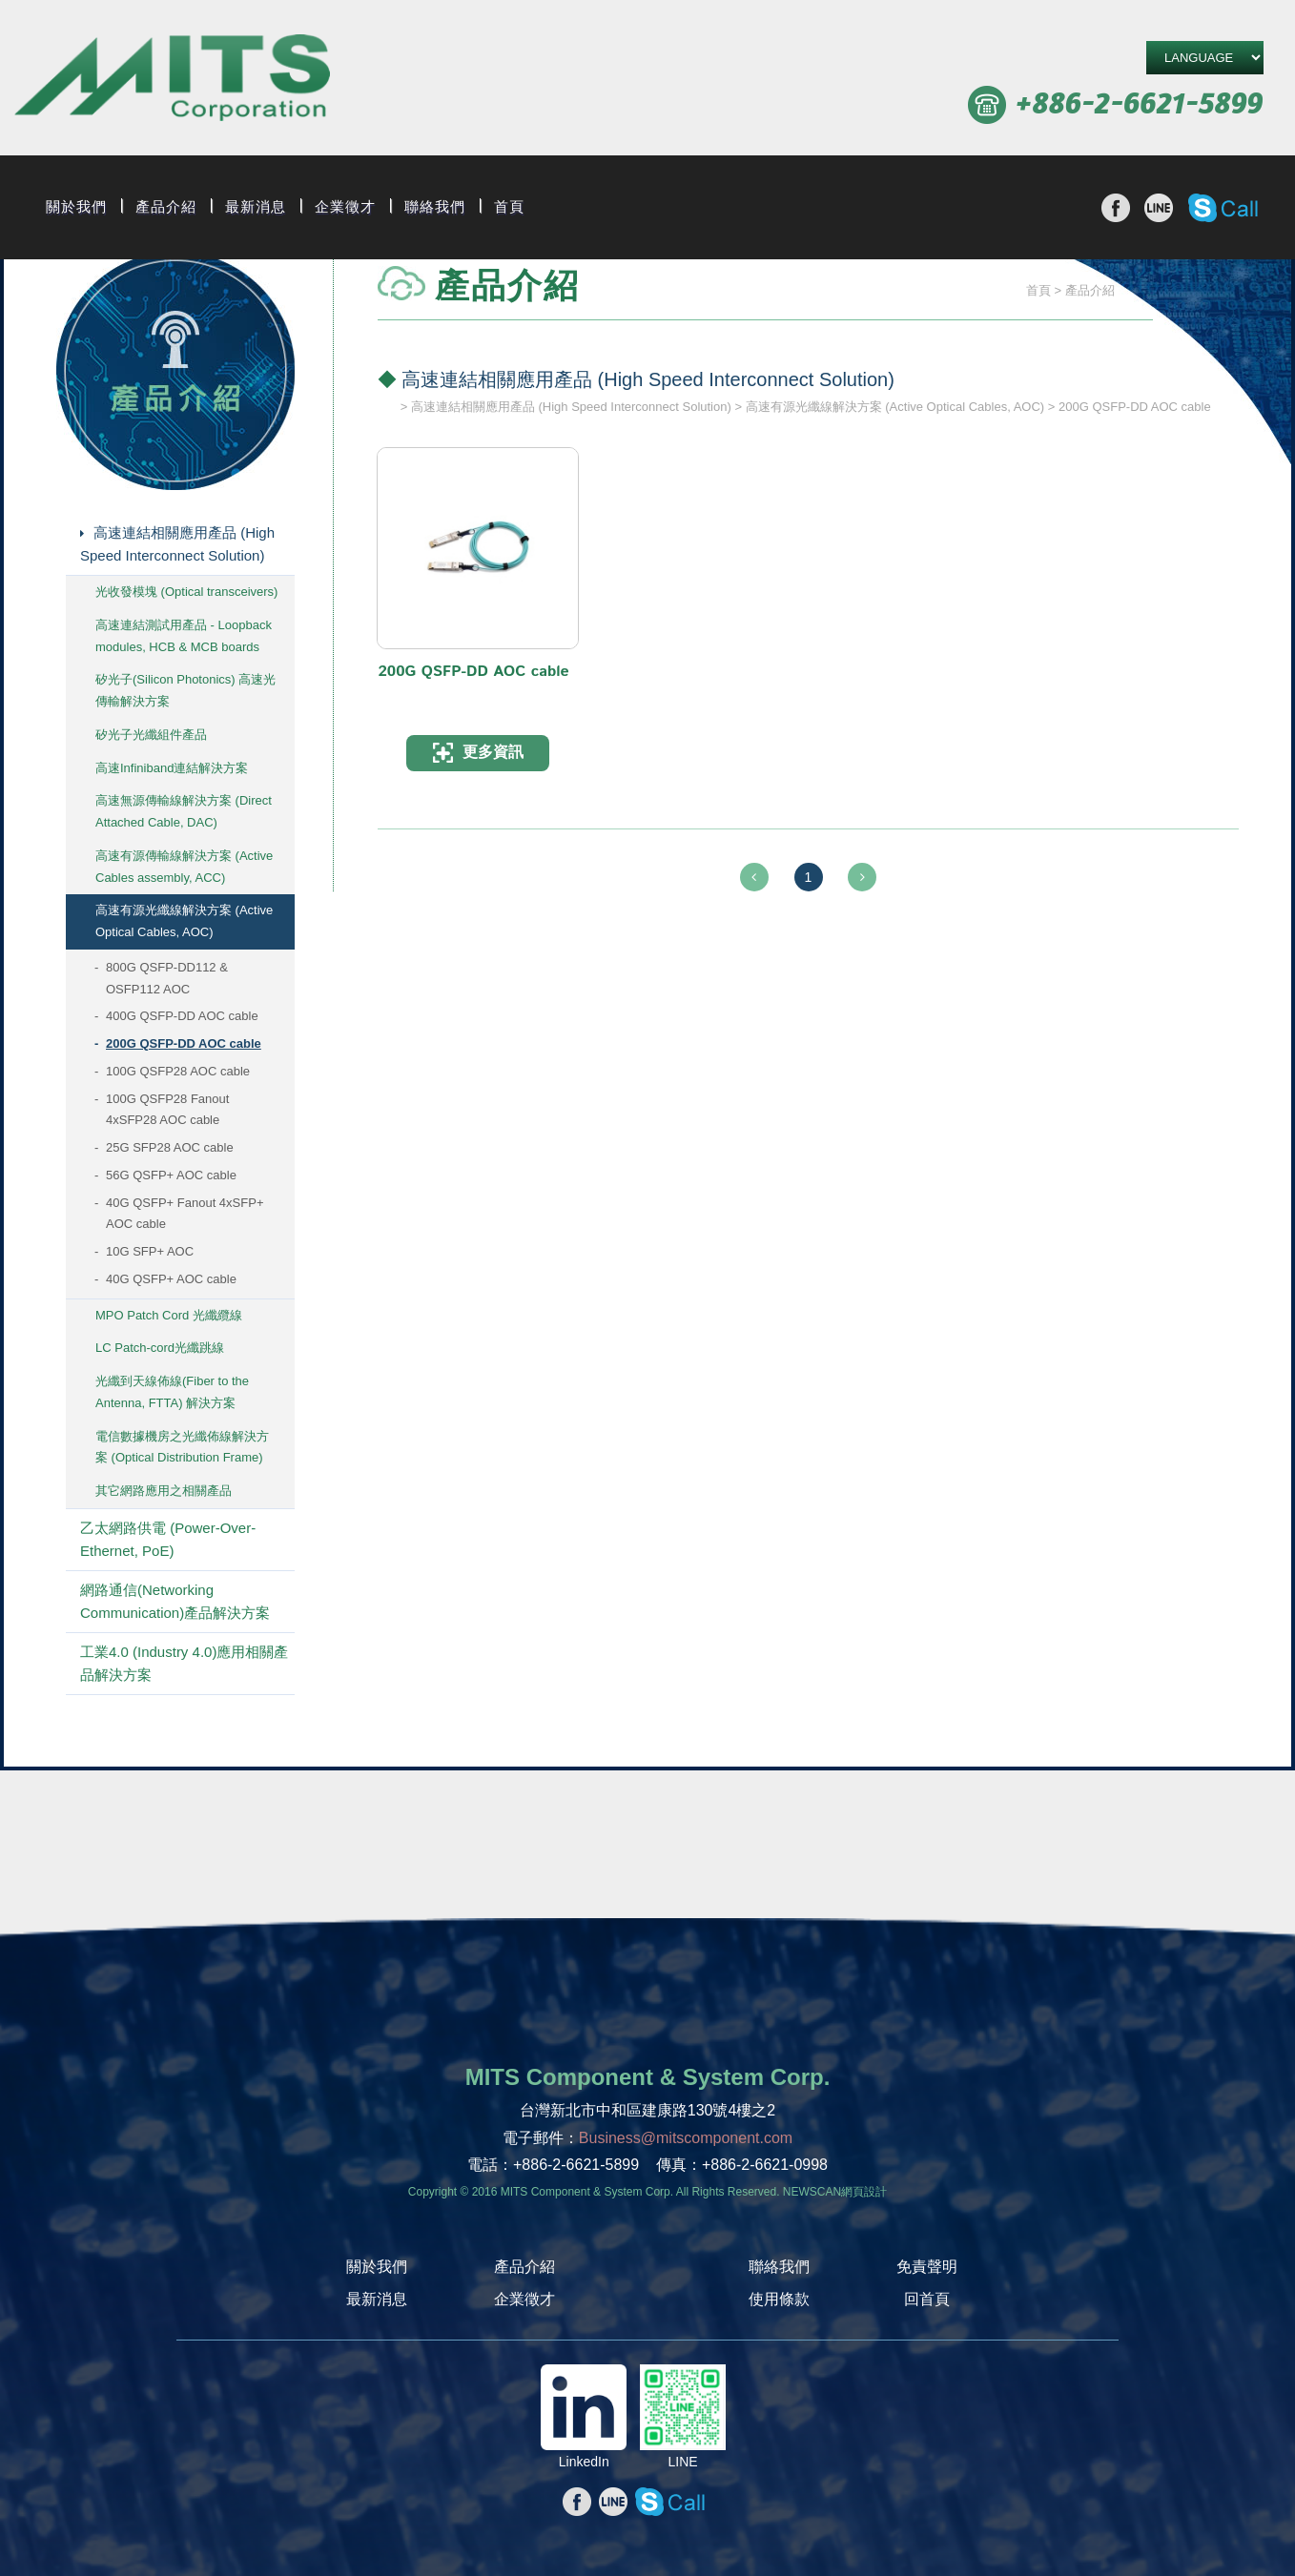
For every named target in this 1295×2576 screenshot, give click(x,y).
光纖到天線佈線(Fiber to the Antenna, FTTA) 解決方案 (172, 1392)
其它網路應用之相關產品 (163, 1490)
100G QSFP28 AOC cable (178, 1071)
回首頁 (927, 2299)
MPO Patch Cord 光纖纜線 (168, 1315)
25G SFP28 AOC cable (170, 1147)
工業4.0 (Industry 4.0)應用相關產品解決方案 (184, 1663)
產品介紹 (165, 206)
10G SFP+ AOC (150, 1251)
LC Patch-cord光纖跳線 (159, 1347)
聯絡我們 (434, 206)
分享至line (1158, 208)
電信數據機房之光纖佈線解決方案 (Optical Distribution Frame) (182, 1447)
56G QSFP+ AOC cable (171, 1175)
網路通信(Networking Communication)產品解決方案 (175, 1601)
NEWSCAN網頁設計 (835, 2191)
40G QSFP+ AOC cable (171, 1279)
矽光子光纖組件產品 (151, 734)
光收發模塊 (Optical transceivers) (186, 591)
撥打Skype (1223, 208)
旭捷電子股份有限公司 (172, 80)
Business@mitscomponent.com (685, 2138)
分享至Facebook (1115, 208)
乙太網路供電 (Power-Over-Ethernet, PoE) (168, 1539)
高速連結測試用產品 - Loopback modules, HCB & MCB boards (183, 636)
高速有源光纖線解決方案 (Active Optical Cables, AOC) (184, 921)
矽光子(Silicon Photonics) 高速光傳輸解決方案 (185, 690)
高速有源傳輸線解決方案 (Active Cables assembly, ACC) (184, 866)
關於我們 (76, 206)
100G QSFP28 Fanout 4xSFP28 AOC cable (167, 1110)
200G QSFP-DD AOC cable (183, 1043)
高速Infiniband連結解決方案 (171, 768)
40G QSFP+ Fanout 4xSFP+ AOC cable (184, 1214)
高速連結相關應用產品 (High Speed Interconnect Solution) (177, 543)
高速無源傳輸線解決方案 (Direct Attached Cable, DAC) (183, 811)
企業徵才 (345, 206)
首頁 (509, 206)
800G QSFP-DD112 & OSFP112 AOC (167, 978)
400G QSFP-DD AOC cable (182, 1016)
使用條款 (779, 2299)
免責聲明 (926, 2267)
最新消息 (255, 206)
